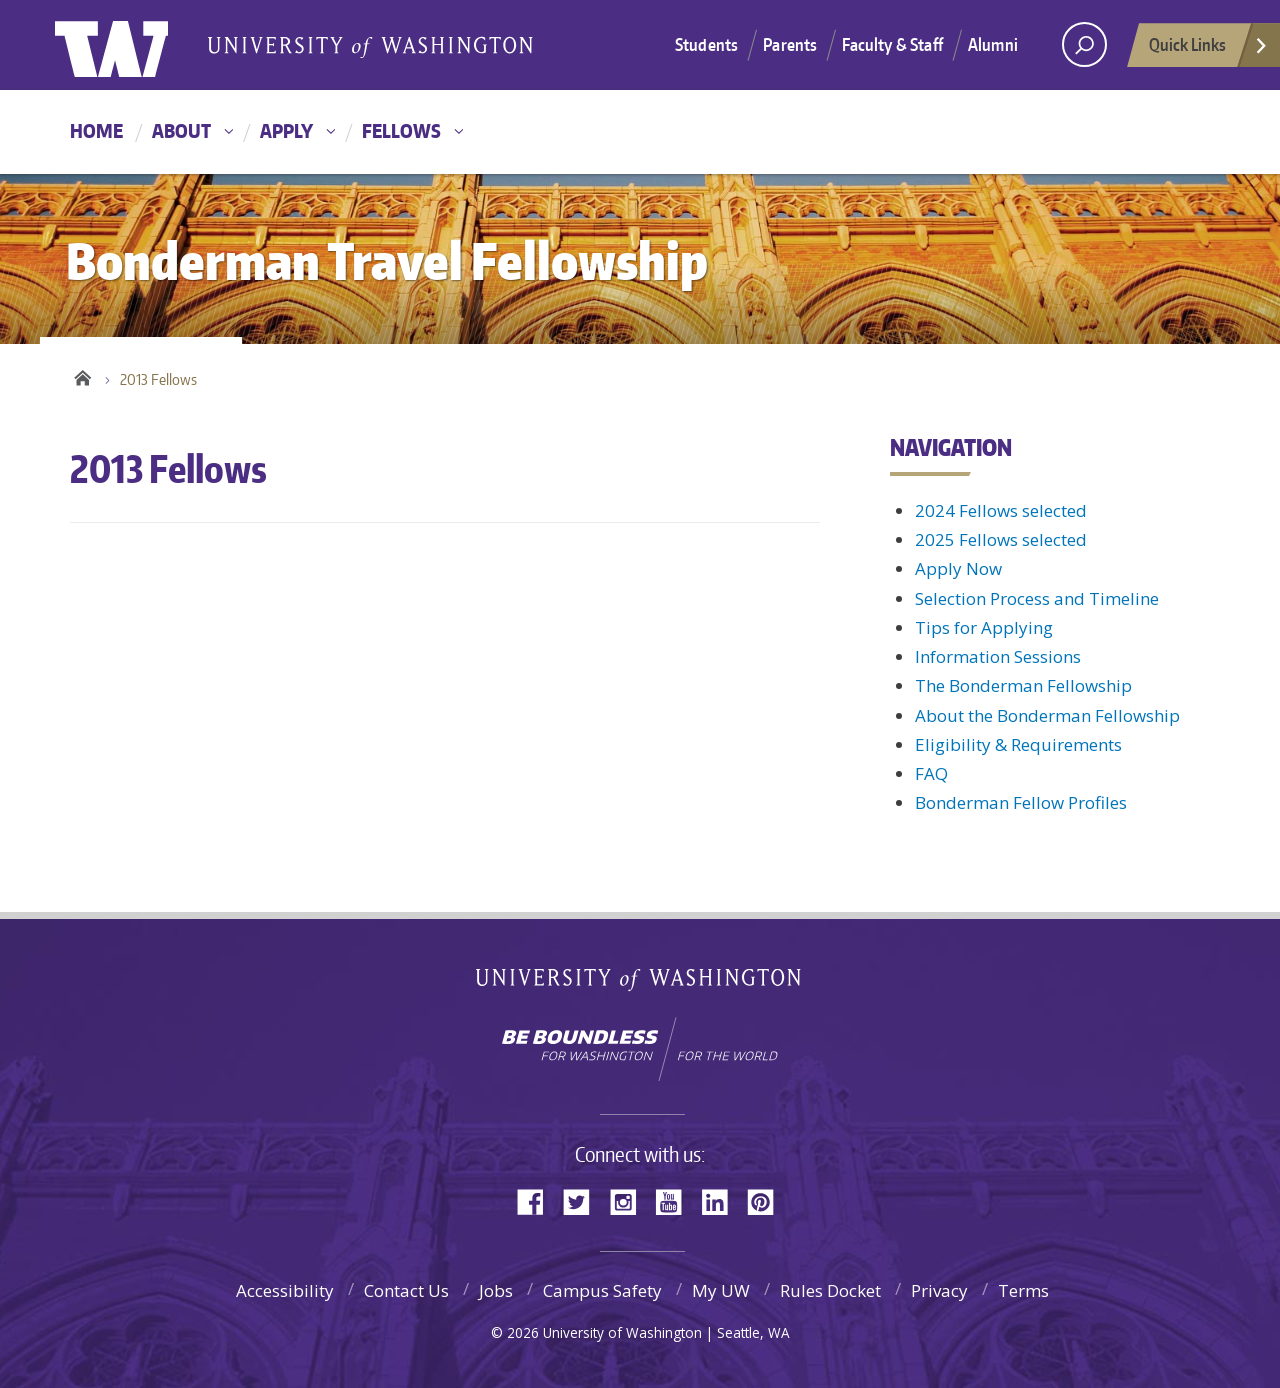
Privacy (939, 1290)
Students (706, 44)
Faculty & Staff (892, 44)
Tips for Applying (984, 627)
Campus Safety (602, 1290)
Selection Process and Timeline (1037, 598)
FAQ (931, 773)
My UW (721, 1290)
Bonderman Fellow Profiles (1021, 802)
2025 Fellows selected (1001, 539)
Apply (286, 130)
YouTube (676, 1200)
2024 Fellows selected (1001, 510)
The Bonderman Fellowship (1023, 685)
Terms (1023, 1290)
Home (96, 130)
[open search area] (1084, 44)
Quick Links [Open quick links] (1209, 50)
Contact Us (406, 1290)
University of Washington (136, 45)
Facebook (538, 1200)
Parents (790, 44)
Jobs (496, 1290)
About (181, 130)
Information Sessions (998, 656)
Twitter (584, 1200)
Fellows (401, 130)
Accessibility (285, 1290)
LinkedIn (722, 1200)
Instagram (630, 1200)
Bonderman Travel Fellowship (370, 46)
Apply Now (958, 568)
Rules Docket (830, 1290)
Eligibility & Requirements (1018, 744)
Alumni (993, 44)
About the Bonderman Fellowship (1047, 715)
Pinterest (768, 1200)
